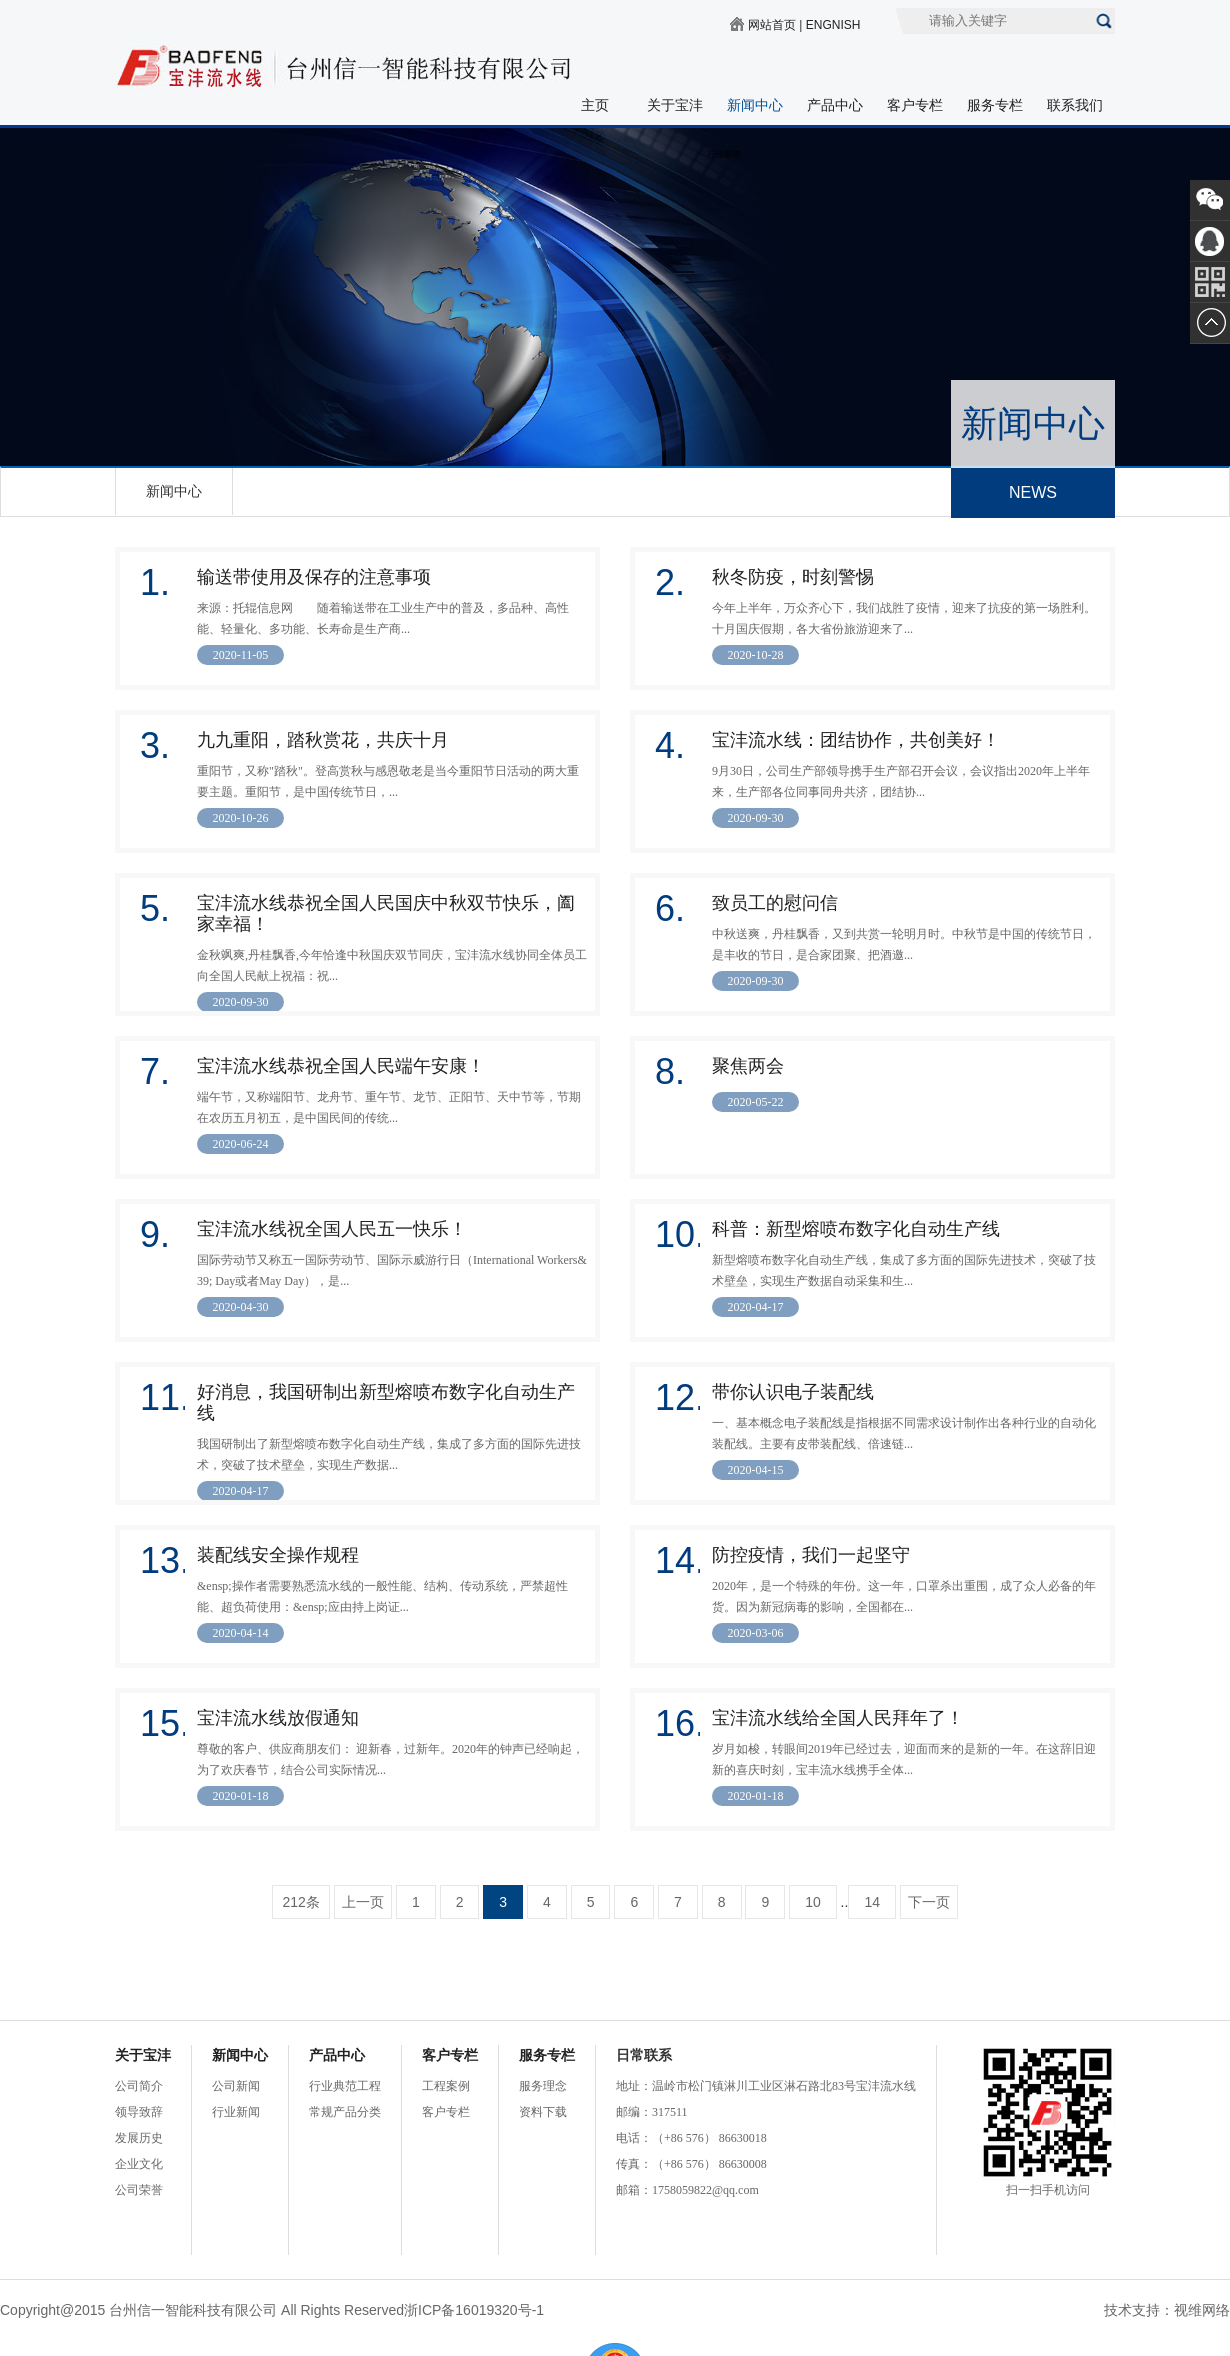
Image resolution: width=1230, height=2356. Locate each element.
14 (872, 1902)
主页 (595, 105)
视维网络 (1202, 2310)
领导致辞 (139, 2112)
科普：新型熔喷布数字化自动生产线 (856, 1229)
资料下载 (543, 2112)
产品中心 (835, 105)
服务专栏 (995, 105)
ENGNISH (833, 25)
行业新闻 (236, 2112)
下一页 (929, 1902)
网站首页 (772, 25)
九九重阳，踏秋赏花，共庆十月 (323, 740)
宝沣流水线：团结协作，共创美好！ (856, 740)
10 (813, 1902)
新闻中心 (755, 105)
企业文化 (139, 2164)
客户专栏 (915, 105)
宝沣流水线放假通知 (278, 1718)
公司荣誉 (139, 2190)
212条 (300, 1902)
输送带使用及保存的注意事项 (314, 577)
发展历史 (139, 2138)
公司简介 (139, 2086)
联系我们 (1075, 105)
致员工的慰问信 (775, 903)
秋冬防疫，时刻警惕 (793, 577)
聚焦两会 (748, 1066)
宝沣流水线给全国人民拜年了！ (838, 1718)
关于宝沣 (675, 105)
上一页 (363, 1902)
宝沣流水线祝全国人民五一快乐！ (332, 1229)
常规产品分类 (345, 2112)
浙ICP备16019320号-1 (474, 2310)
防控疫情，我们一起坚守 (811, 1555)
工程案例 (446, 2086)
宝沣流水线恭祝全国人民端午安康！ (341, 1066)
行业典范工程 (345, 2086)
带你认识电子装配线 (793, 1392)
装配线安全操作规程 (278, 1555)
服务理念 (543, 2086)
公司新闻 (236, 2086)
